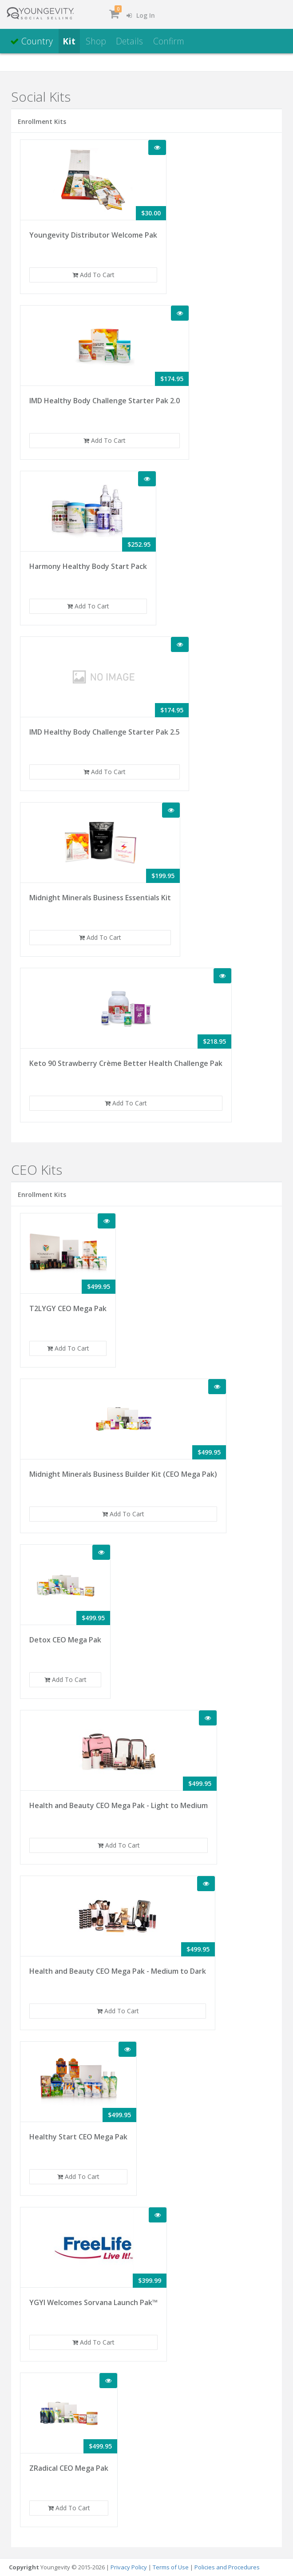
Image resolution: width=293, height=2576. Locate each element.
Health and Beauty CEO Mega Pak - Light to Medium (118, 1805)
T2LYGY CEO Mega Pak (68, 1308)
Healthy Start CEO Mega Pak (78, 2137)
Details (129, 41)
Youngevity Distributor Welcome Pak (93, 235)
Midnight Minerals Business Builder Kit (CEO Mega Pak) (123, 1474)
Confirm (168, 41)
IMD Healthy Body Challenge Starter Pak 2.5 (104, 732)
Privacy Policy (129, 2567)
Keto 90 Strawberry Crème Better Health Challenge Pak (125, 1063)
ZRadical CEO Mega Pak (68, 2468)
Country (31, 41)
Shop (96, 41)
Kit (69, 41)
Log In (141, 15)
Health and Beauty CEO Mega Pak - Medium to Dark (117, 1971)
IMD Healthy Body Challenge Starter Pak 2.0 (104, 400)
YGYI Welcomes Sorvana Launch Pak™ (93, 2302)
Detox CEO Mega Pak (65, 1640)
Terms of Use (171, 2567)
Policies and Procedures (227, 2567)
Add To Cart (93, 274)
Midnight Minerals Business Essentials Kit (100, 897)
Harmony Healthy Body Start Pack (88, 566)
